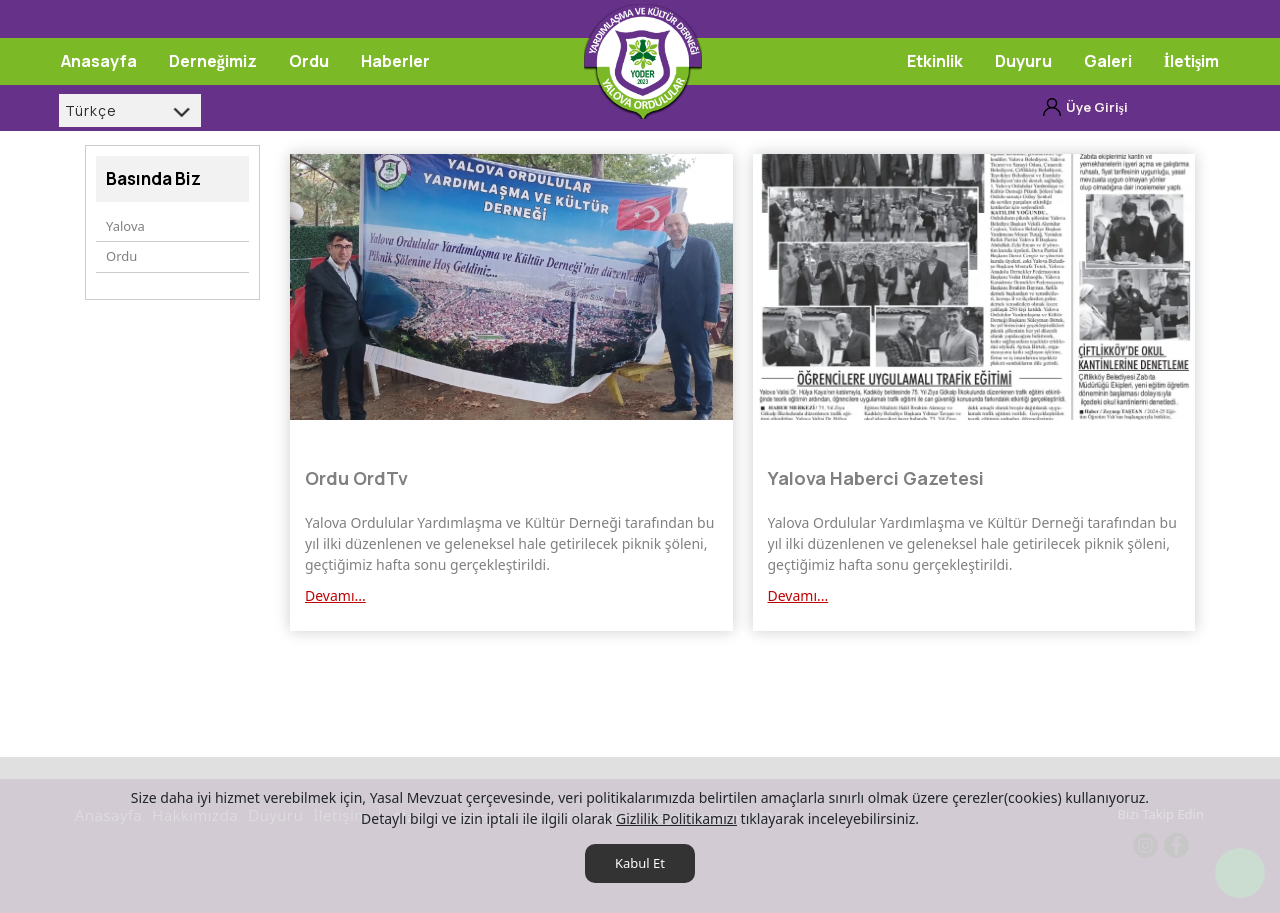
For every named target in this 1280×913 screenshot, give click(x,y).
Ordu (121, 256)
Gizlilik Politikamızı (676, 818)
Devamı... (335, 595)
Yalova (125, 226)
